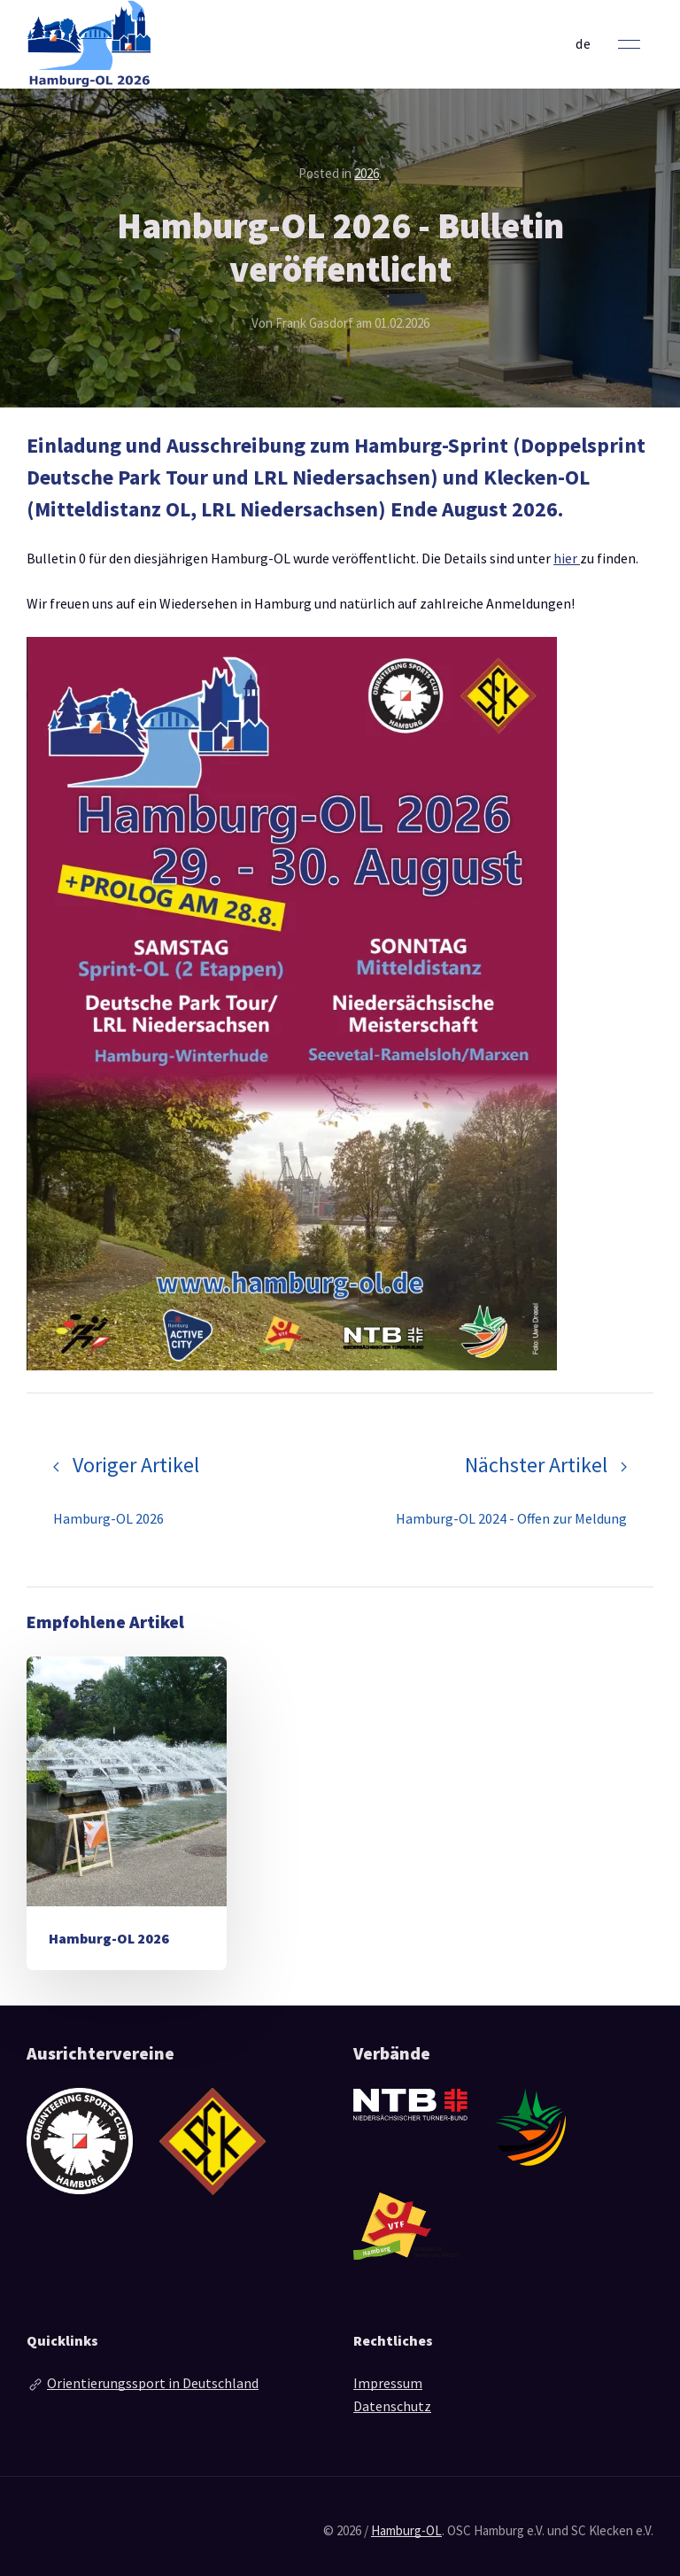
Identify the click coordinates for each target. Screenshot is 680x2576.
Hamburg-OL (406, 2530)
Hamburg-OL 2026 (109, 1938)
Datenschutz (392, 2406)
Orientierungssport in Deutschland (153, 2383)
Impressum (387, 2383)
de (583, 43)
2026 (366, 173)
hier (566, 558)
